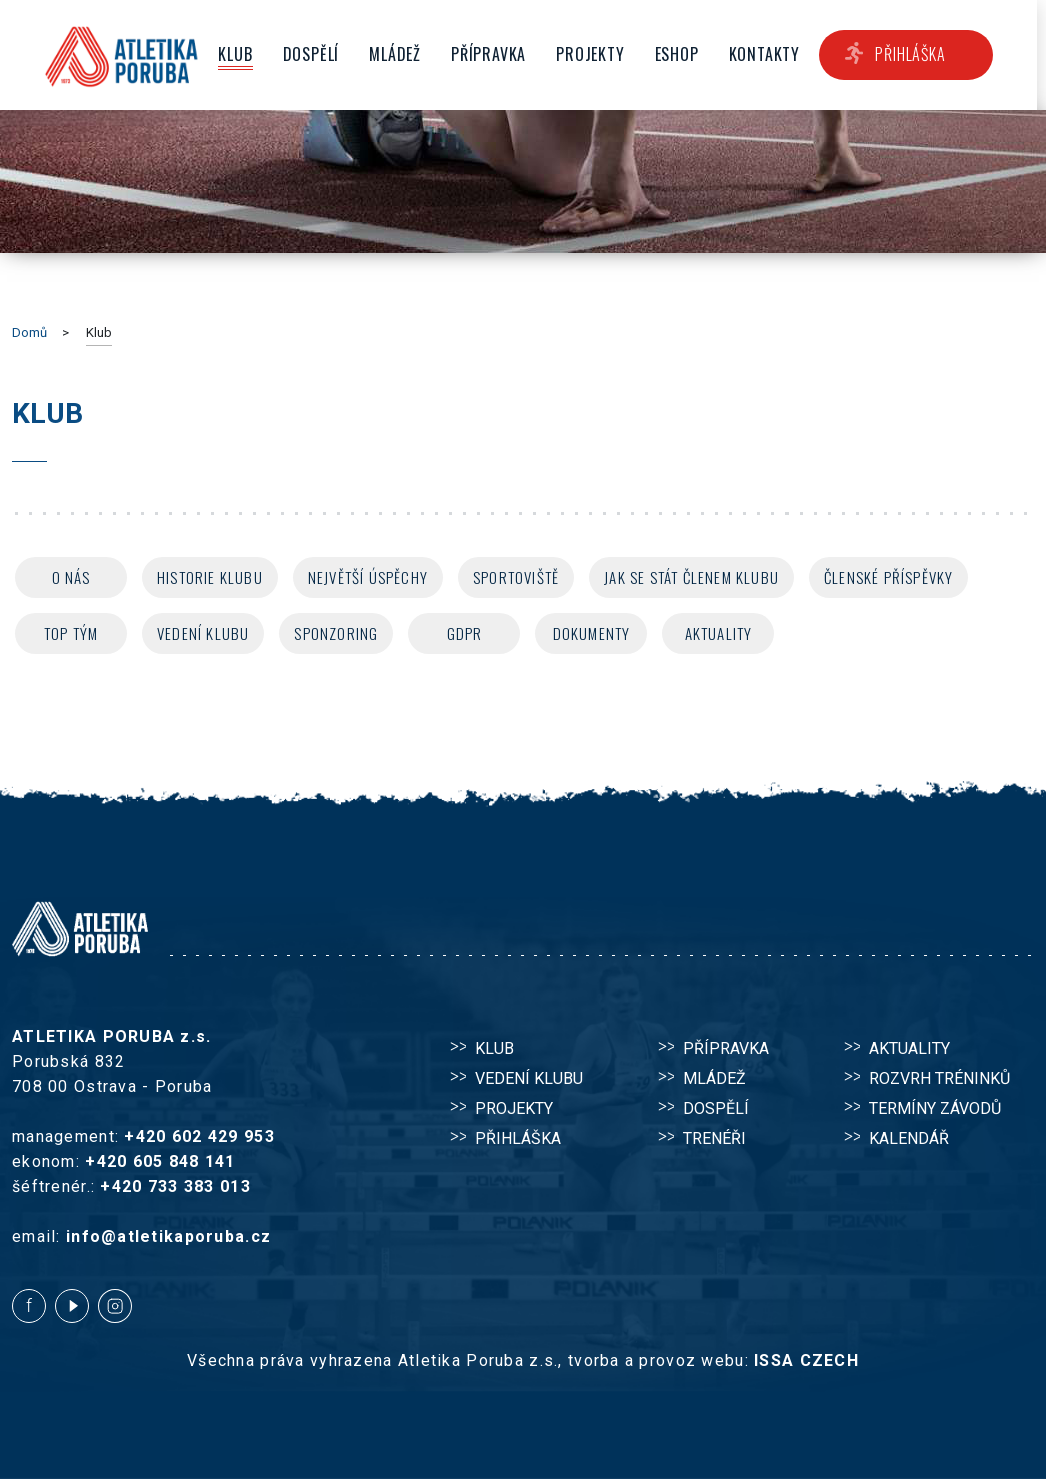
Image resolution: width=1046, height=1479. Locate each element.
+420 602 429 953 (199, 1136)
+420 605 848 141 (160, 1161)
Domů (29, 332)
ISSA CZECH (806, 1360)
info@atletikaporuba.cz (168, 1236)
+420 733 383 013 (175, 1186)
